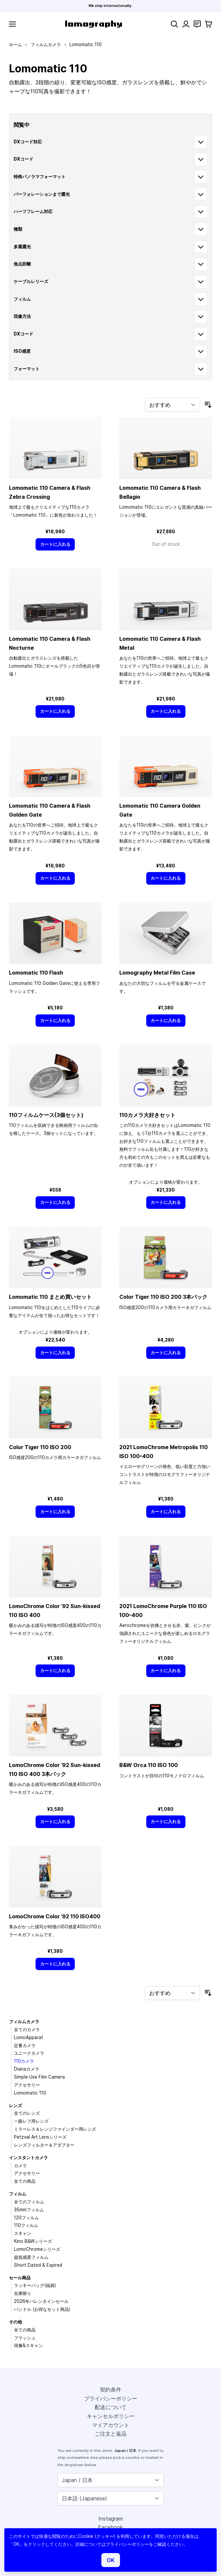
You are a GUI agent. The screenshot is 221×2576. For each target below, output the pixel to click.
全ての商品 (25, 2181)
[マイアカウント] (185, 24)
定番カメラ (25, 2045)
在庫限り (22, 2293)
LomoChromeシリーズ (37, 2249)
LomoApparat (28, 2037)
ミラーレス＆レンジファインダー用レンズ (55, 2129)
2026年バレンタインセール (41, 2301)
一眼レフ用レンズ (31, 2121)
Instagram (110, 2518)
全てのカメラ (27, 2029)
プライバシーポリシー (110, 2398)
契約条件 (110, 2389)
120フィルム (26, 2217)
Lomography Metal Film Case (157, 972)
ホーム (15, 44)
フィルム (17, 2193)
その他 (15, 2321)
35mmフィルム (29, 2209)
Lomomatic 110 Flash (36, 972)
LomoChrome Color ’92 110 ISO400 (54, 1916)
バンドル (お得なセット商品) (42, 2309)
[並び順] (172, 405)
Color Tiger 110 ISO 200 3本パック (163, 1296)
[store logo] (93, 24)
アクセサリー (27, 2085)
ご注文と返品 (111, 2433)
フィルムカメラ (46, 44)
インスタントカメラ (28, 2157)
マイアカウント (110, 2425)
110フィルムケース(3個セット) (46, 1115)
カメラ (20, 2165)
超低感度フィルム (31, 2257)
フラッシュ (25, 2337)
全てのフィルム (29, 2201)
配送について (111, 2407)
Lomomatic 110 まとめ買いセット (50, 1296)
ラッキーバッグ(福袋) (35, 2285)
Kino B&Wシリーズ (33, 2241)
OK (111, 2560)
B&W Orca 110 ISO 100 (148, 1765)
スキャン (22, 2233)
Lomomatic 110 (30, 2093)
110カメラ (24, 2061)
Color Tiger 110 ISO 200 (40, 1447)
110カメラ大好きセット (147, 1115)
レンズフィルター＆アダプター (44, 2145)
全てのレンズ (27, 2113)
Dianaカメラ (26, 2069)
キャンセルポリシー (111, 2416)
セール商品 (20, 2277)
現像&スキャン (28, 2345)
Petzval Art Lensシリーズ (40, 2137)
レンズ (15, 2105)
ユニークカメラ (29, 2053)
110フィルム (26, 2225)
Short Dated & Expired (38, 2265)
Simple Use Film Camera (39, 2077)
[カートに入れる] (55, 544)
